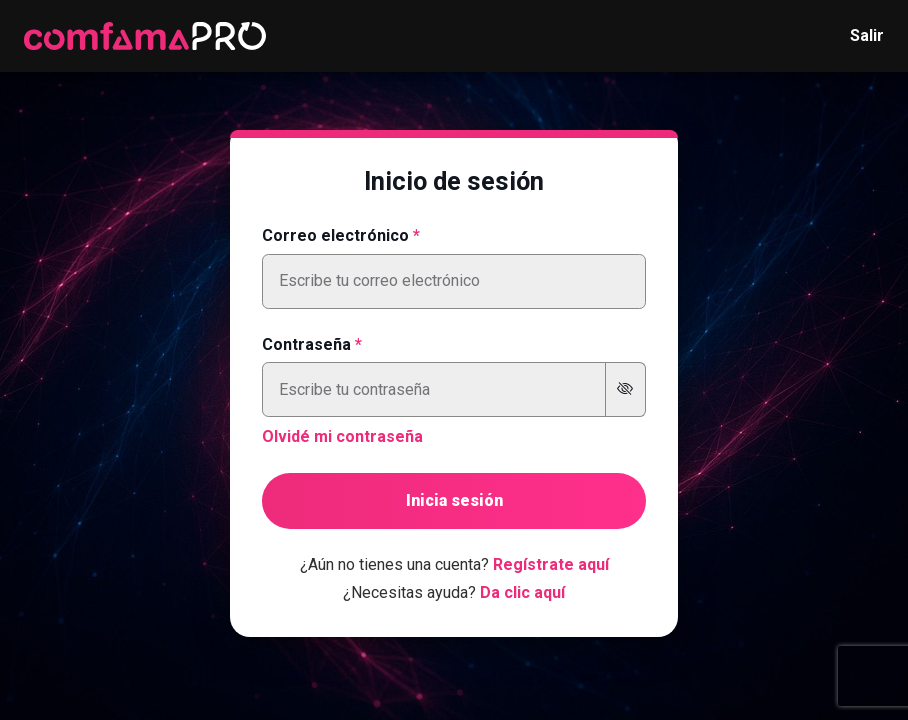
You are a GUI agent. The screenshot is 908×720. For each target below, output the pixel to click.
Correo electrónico (335, 235)
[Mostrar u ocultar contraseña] (625, 389)
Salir (867, 35)
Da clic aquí (522, 592)
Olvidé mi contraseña (342, 436)
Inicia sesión (454, 500)
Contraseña (306, 344)
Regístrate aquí (551, 564)
